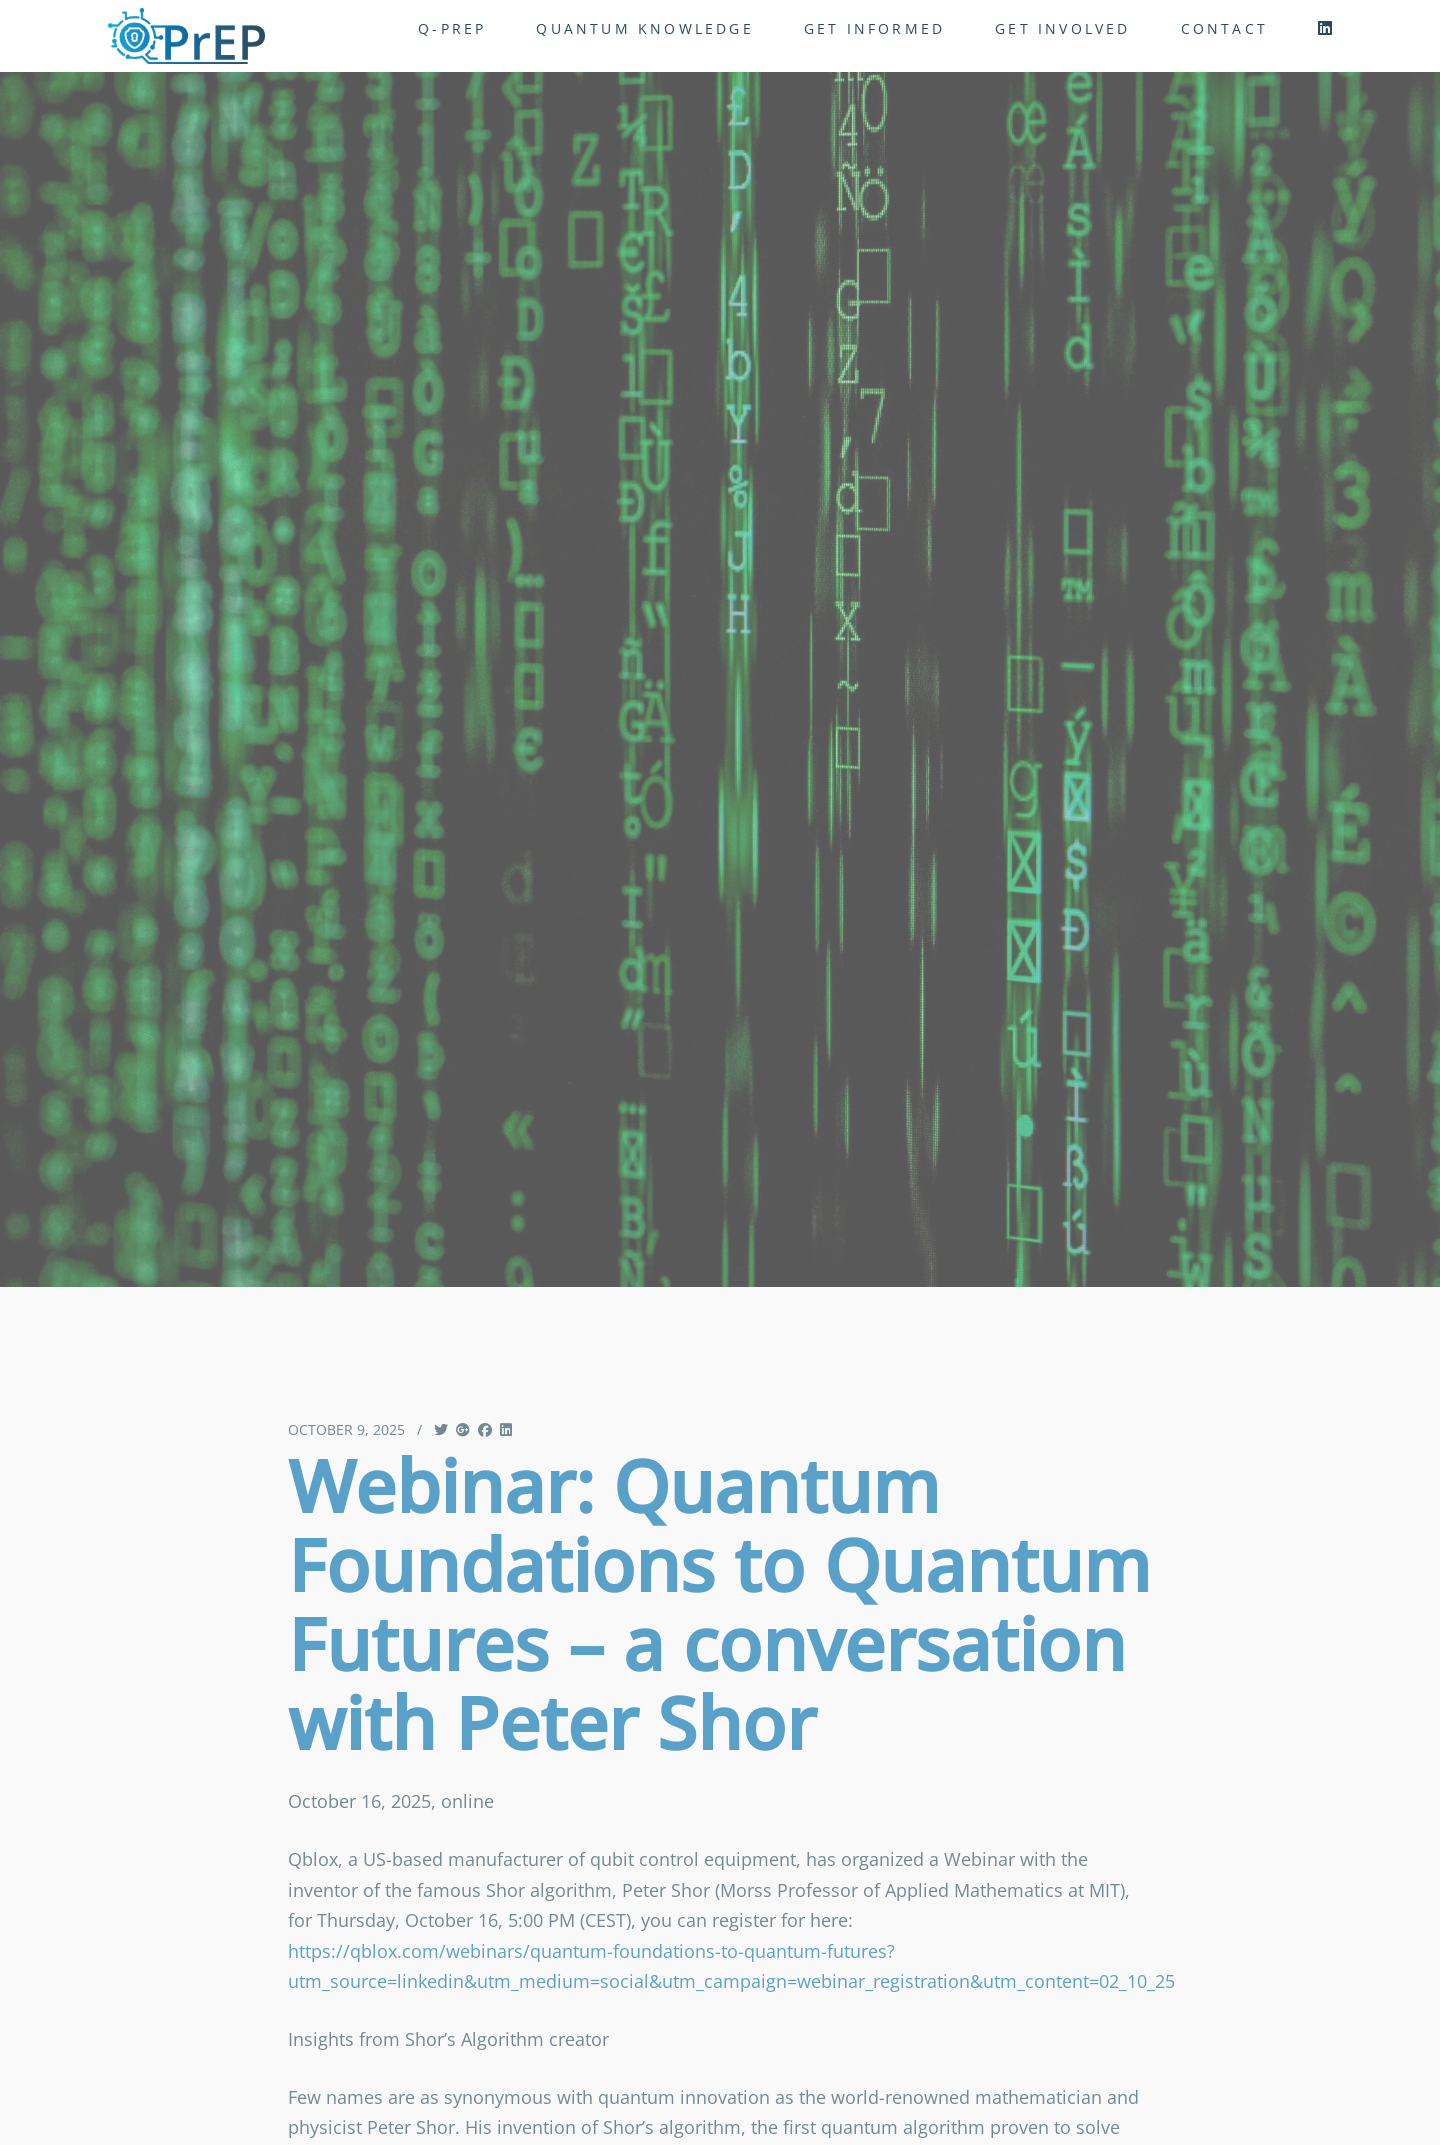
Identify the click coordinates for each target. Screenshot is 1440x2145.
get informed (874, 28)
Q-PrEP (452, 28)
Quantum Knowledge (644, 28)
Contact (1224, 28)
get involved (1062, 28)
